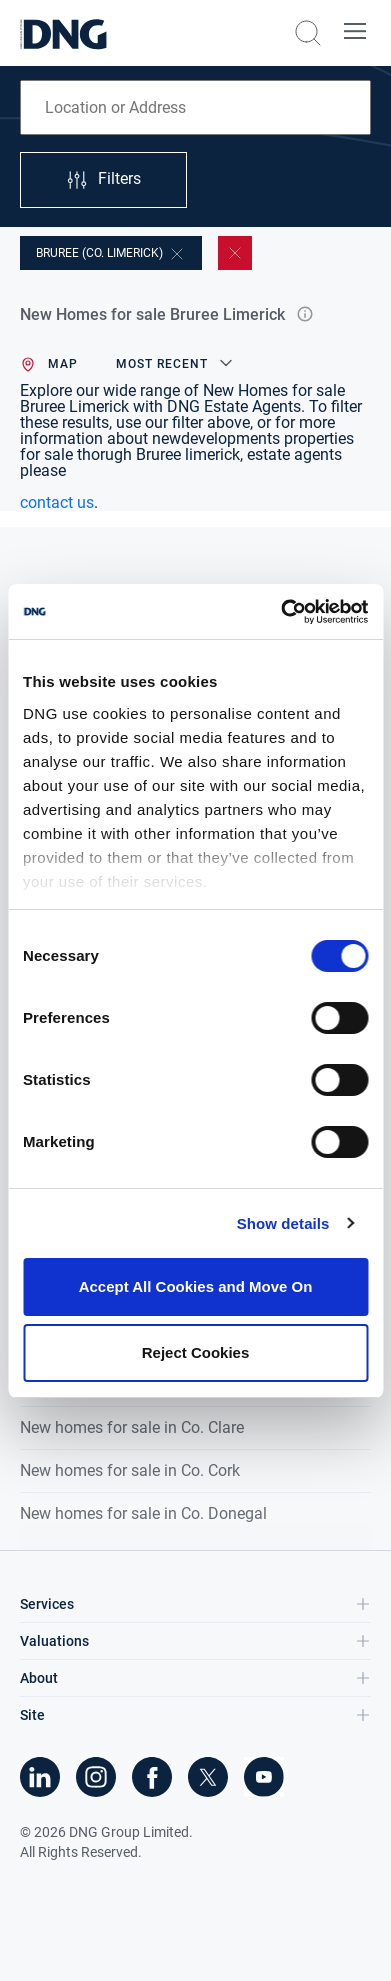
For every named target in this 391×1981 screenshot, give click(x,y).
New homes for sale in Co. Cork (130, 1470)
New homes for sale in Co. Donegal (143, 1513)
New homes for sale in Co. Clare (132, 1427)
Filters (103, 180)
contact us (57, 502)
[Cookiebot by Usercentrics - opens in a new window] (281, 612)
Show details (283, 1223)
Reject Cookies (196, 1352)
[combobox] (195, 107)
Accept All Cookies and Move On (196, 1286)
